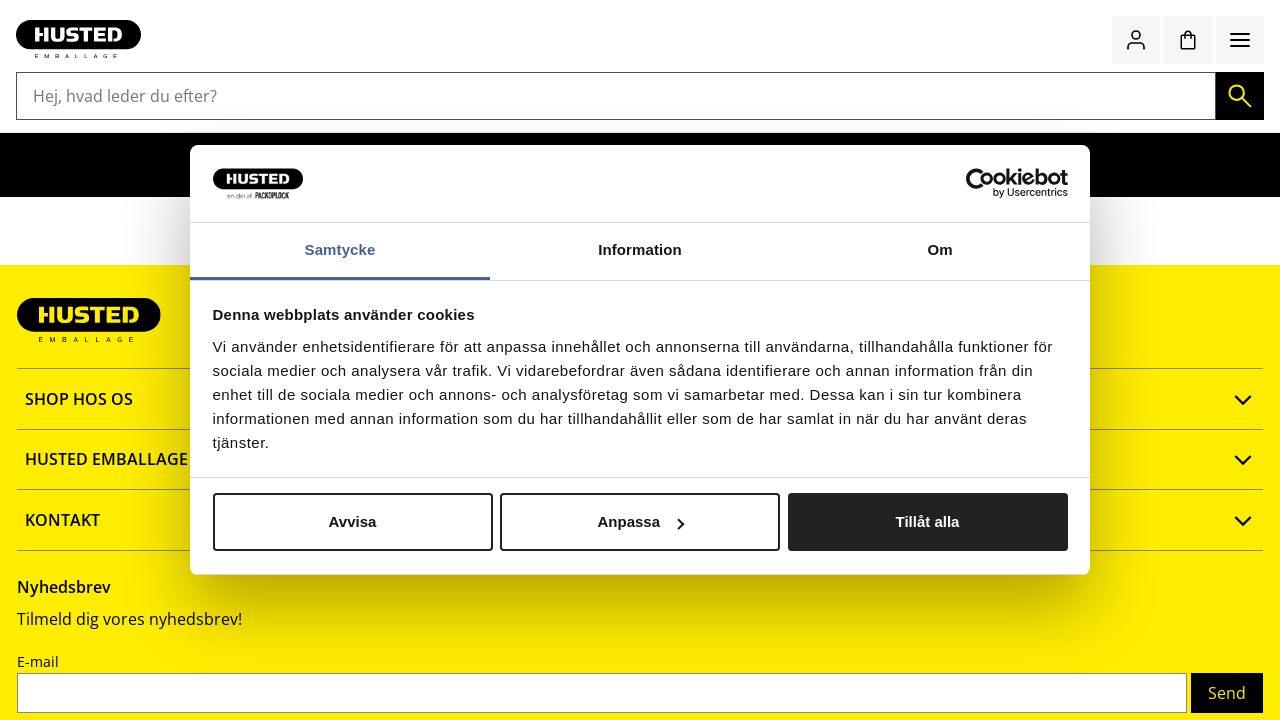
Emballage (63, 122)
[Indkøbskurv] (1232, 67)
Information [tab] (640, 249)
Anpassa (640, 521)
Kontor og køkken (647, 122)
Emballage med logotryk (1052, 122)
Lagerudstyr (171, 122)
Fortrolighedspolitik (144, 589)
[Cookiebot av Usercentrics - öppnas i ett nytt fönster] (980, 184)
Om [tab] (939, 249)
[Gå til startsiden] (96, 67)
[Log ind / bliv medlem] (1128, 67)
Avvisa (353, 521)
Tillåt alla (928, 521)
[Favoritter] (1180, 67)
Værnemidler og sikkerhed (837, 122)
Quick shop (1030, 67)
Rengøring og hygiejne (473, 122)
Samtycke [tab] (340, 249)
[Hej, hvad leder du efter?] (608, 67)
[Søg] (825, 67)
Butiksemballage (303, 122)
